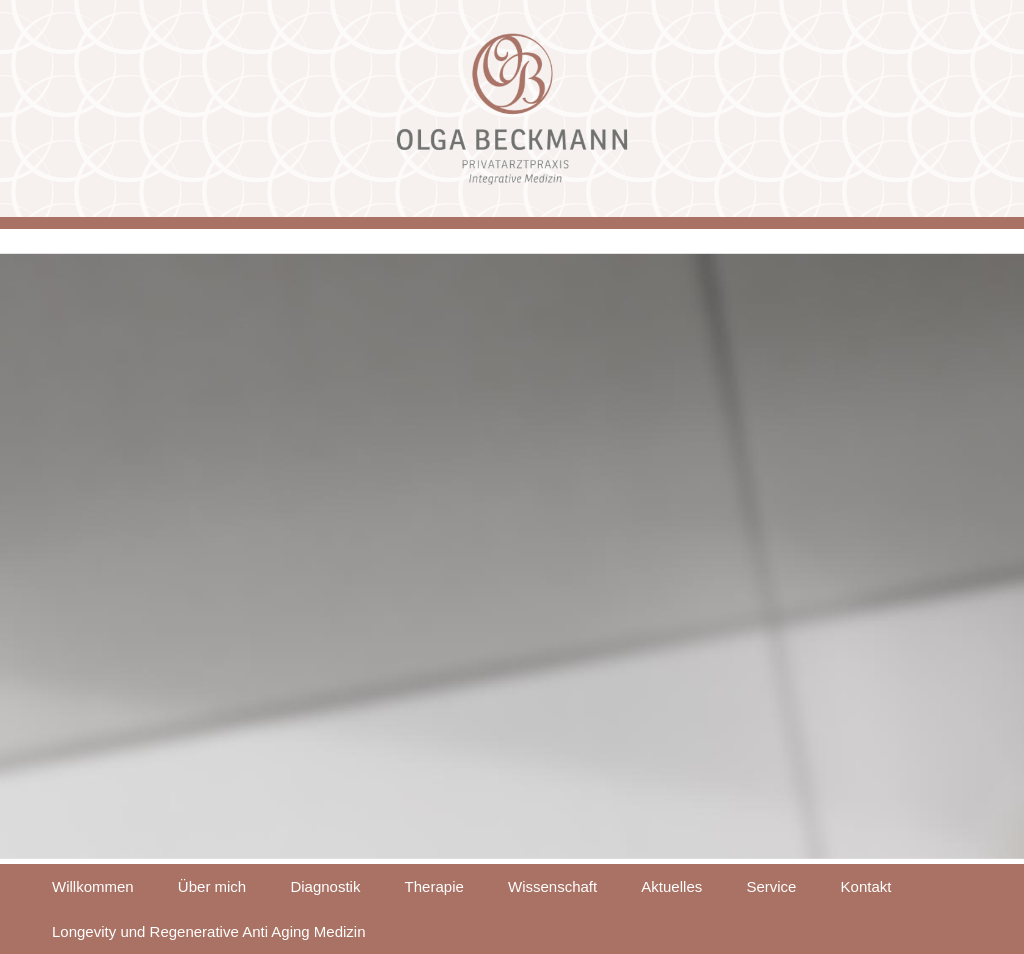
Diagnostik (325, 886)
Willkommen (93, 886)
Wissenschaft (552, 886)
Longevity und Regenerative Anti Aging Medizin (209, 931)
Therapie (434, 886)
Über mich (212, 886)
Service (771, 886)
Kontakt (866, 886)
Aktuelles (671, 886)
